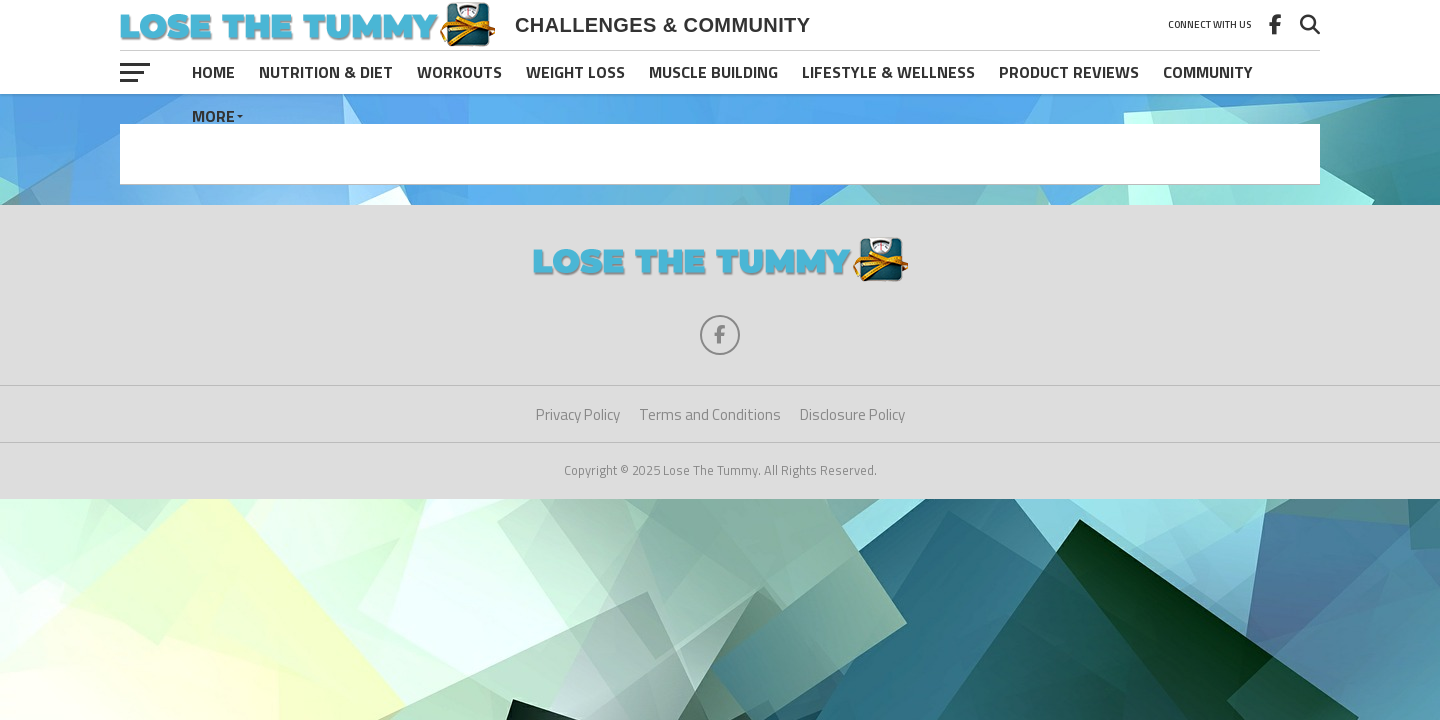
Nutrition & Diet (326, 72)
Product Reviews (1069, 72)
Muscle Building (713, 72)
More (213, 116)
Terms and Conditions (710, 414)
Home (213, 72)
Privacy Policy (578, 414)
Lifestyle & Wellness (888, 72)
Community (1208, 72)
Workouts (459, 72)
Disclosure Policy (852, 414)
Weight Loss (575, 72)
